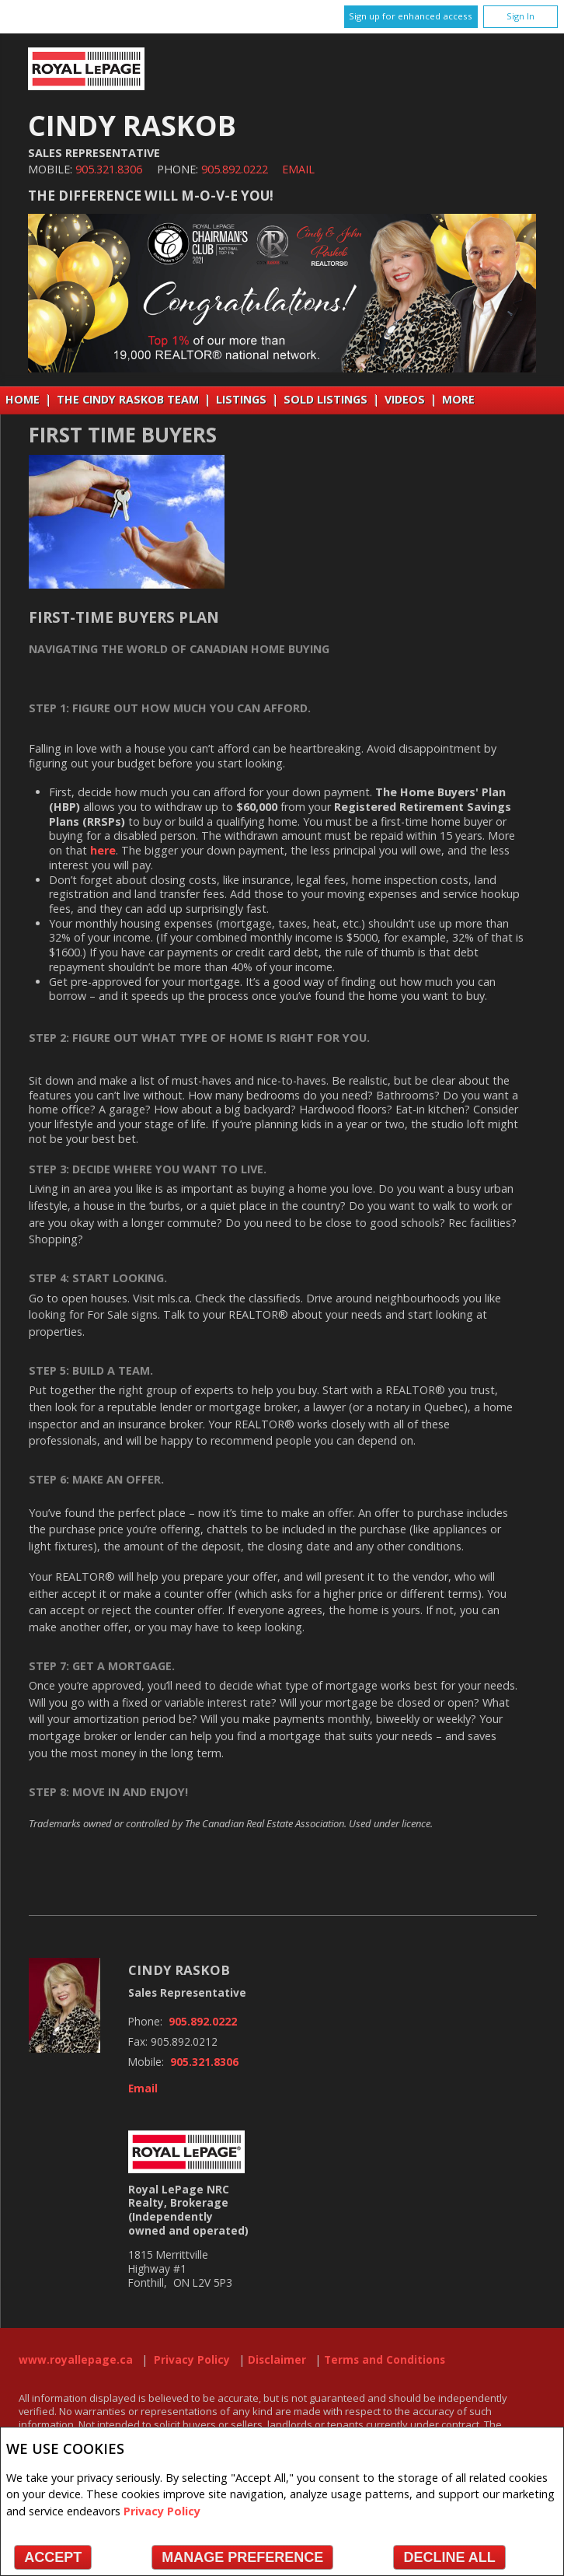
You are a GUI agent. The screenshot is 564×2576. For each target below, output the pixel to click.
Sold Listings (325, 399)
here (103, 850)
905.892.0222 (234, 169)
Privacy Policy (162, 2511)
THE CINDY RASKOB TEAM (128, 399)
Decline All (449, 2557)
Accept (53, 2557)
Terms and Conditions (384, 2360)
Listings (241, 399)
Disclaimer (277, 2360)
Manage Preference (242, 2557)
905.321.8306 (108, 169)
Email (298, 169)
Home (22, 399)
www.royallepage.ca (76, 2360)
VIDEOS (405, 399)
